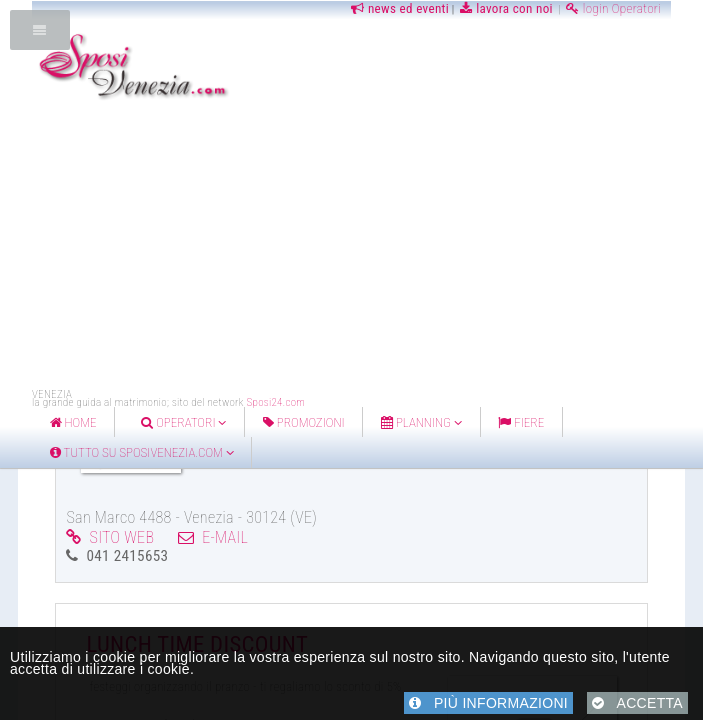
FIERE (521, 422)
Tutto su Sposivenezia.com (142, 452)
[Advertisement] (367, 248)
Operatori (183, 422)
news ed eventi (398, 8)
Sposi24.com (275, 402)
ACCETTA (637, 703)
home (73, 422)
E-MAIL (213, 537)
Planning (421, 422)
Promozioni (304, 422)
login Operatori (613, 8)
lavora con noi (506, 8)
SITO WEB (110, 537)
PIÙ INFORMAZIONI (488, 703)
